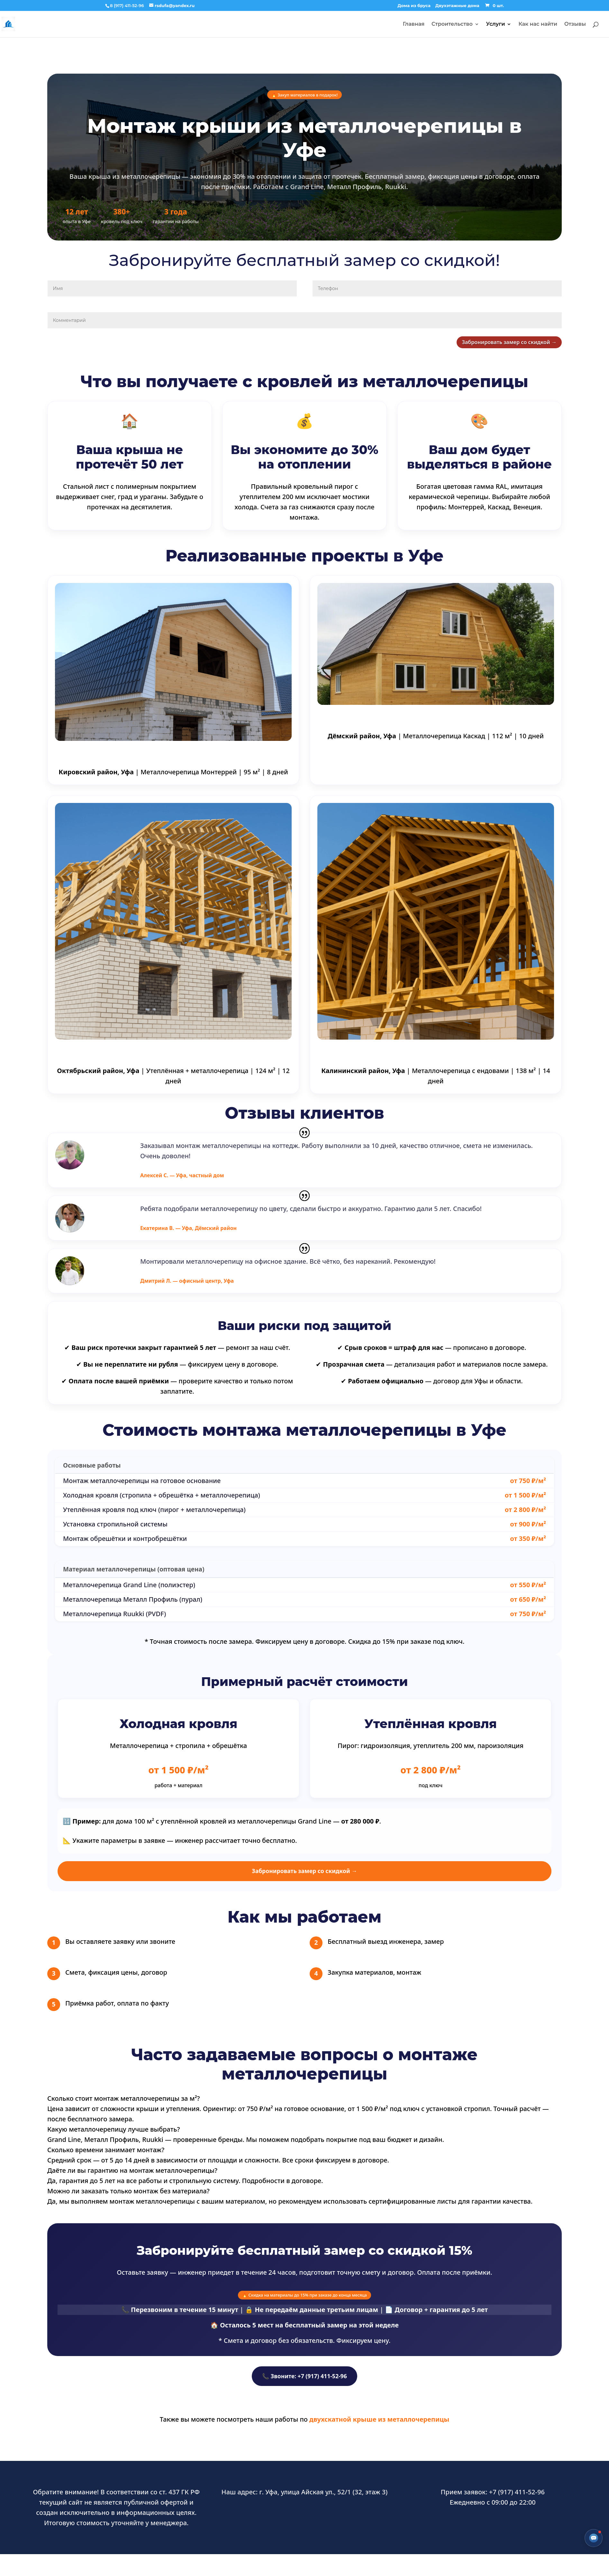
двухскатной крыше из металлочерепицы (379, 2432)
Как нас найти (537, 24)
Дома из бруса (413, 6)
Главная (413, 24)
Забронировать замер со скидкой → (480, 345)
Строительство (452, 24)
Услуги (495, 24)
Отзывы (575, 24)
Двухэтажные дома (457, 6)
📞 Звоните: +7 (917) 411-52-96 (304, 2389)
